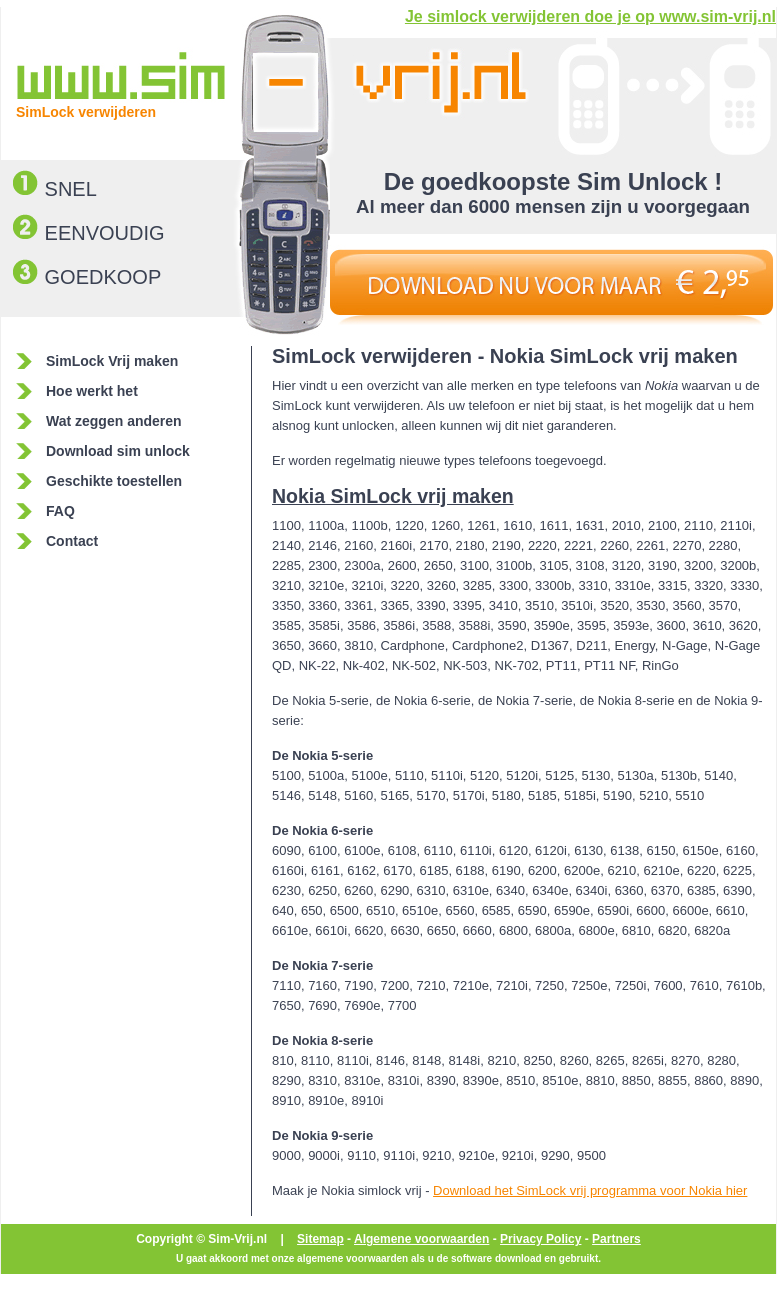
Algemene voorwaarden (421, 1239)
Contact (72, 541)
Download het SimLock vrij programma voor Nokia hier (590, 1190)
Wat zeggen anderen (114, 421)
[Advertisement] (134, 896)
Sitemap (320, 1239)
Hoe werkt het (92, 391)
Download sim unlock (118, 451)
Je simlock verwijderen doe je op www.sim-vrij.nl (590, 16)
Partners (616, 1239)
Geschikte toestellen (114, 481)
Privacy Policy (540, 1239)
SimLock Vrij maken (112, 361)
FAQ (60, 511)
